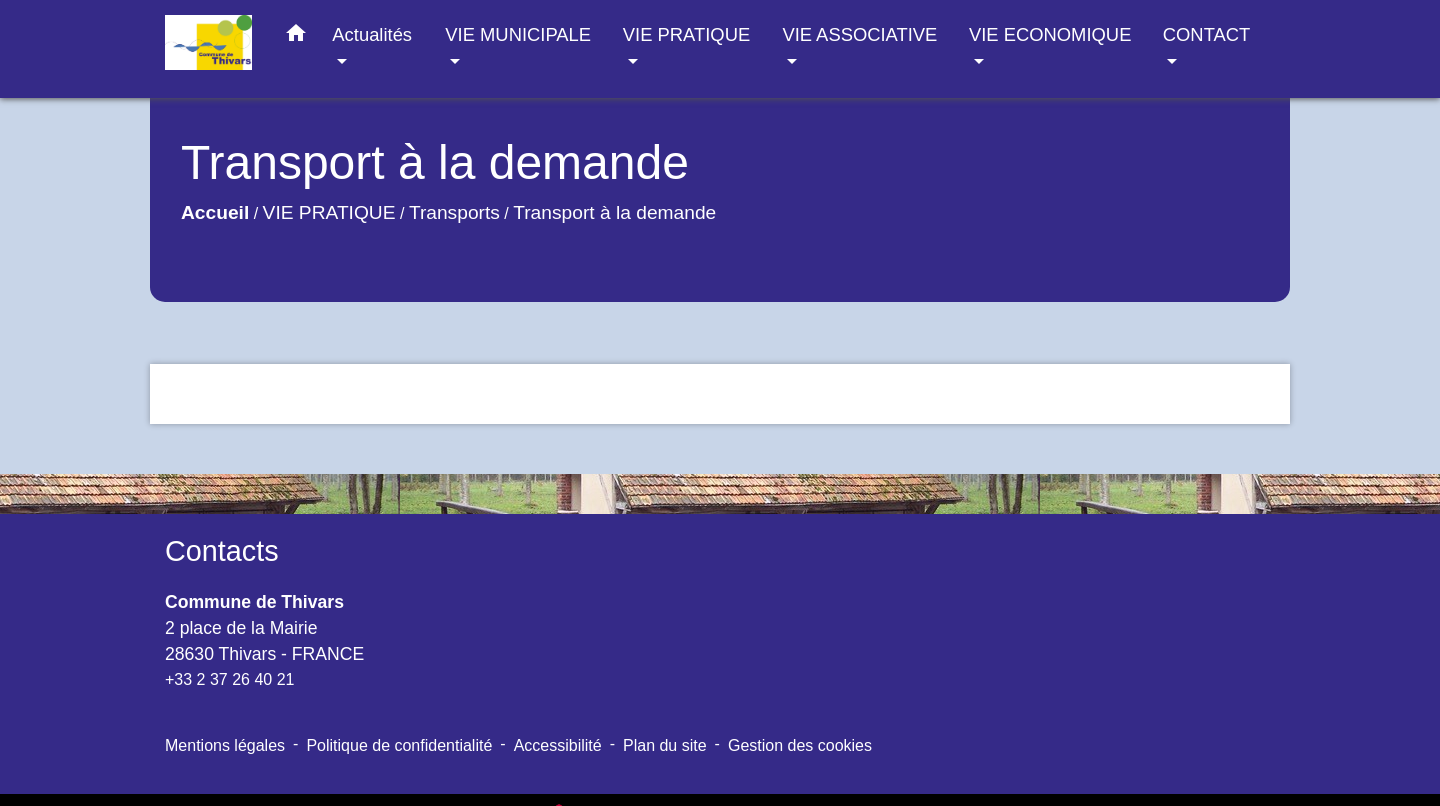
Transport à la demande (614, 212)
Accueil (215, 212)
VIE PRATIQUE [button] (686, 34)
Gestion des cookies (800, 745)
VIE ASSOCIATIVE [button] (859, 34)
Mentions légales (225, 745)
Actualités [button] (372, 34)
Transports (454, 212)
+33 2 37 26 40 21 (229, 679)
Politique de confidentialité (399, 745)
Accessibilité (558, 745)
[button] (296, 37)
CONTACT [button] (1206, 34)
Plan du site (665, 745)
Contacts (222, 551)
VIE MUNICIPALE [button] (518, 34)
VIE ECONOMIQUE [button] (1050, 34)
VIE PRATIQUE (329, 212)
